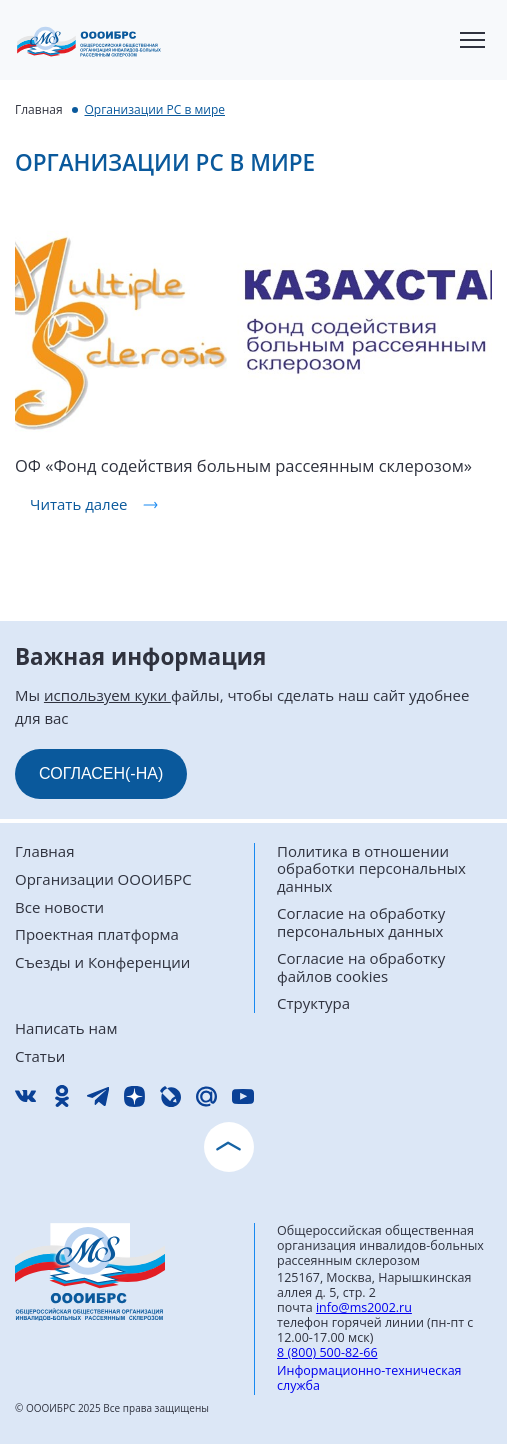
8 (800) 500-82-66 (327, 1352)
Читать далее (79, 504)
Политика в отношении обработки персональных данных (371, 869)
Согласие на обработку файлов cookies (361, 967)
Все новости (59, 907)
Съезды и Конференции (102, 962)
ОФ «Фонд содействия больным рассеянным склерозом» (243, 465)
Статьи (40, 1056)
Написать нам (66, 1028)
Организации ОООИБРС (103, 879)
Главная (39, 109)
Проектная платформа (97, 934)
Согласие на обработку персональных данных (361, 922)
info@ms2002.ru (364, 1307)
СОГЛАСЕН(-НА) (101, 773)
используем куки (107, 695)
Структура (313, 1003)
